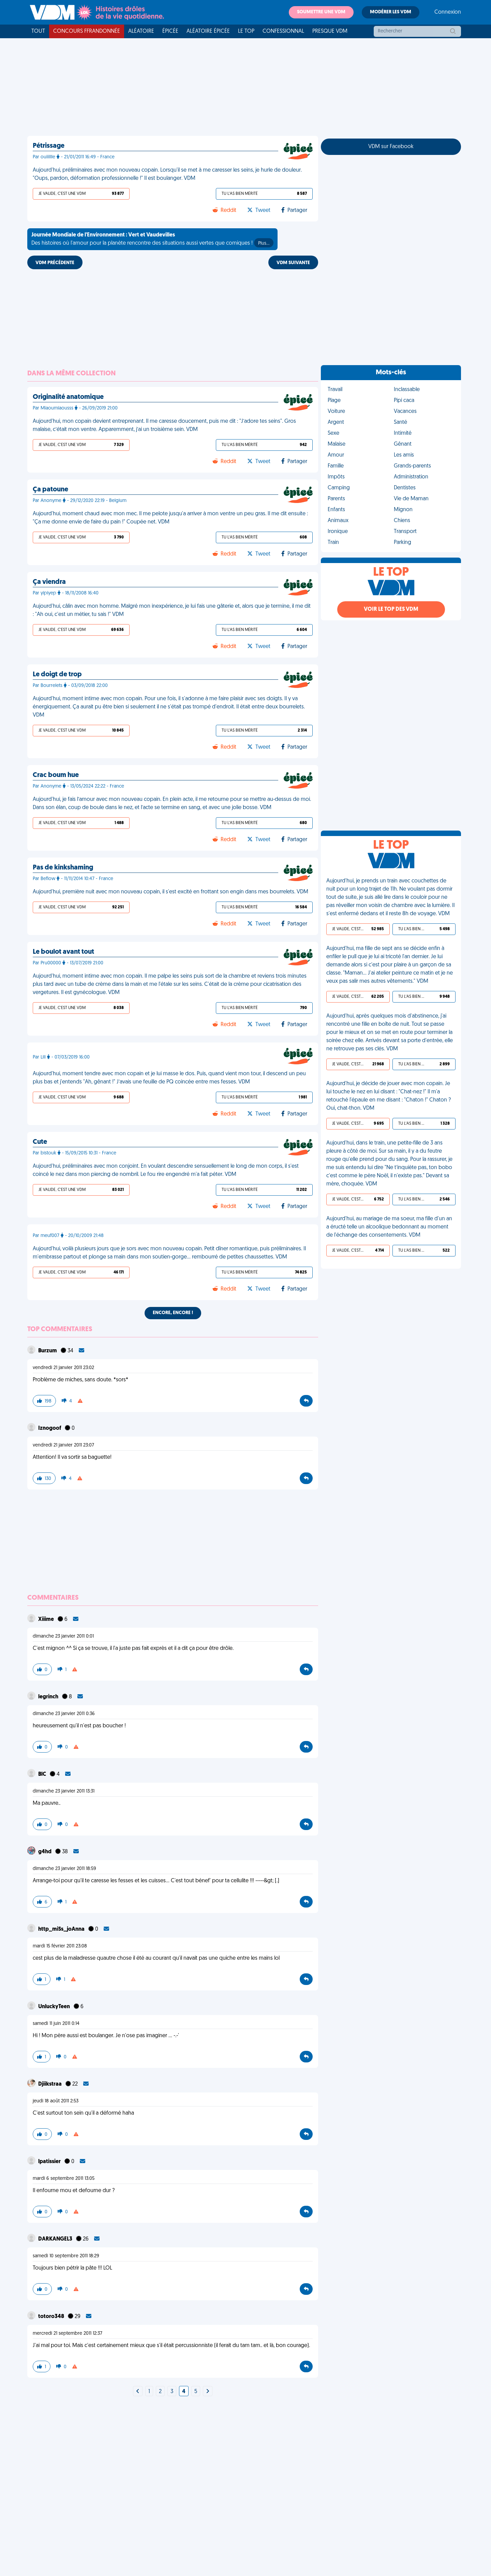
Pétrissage (48, 146)
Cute (40, 1142)
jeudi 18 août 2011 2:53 (55, 2101)
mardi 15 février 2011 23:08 (60, 1946)
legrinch (48, 1697)
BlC (42, 1774)
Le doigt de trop (57, 674)
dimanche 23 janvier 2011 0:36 (64, 1713)
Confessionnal (283, 31)
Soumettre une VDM (321, 12)
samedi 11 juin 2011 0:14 (56, 2023)
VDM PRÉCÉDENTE (54, 262)
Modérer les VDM (390, 12)
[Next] (137, 2392)
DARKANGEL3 (55, 2239)
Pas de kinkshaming (63, 867)
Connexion (447, 12)
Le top (246, 31)
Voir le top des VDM (391, 609)
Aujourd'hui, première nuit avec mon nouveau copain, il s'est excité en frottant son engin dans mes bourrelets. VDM (170, 892)
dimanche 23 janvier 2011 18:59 (64, 1868)
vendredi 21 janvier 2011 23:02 (63, 1367)
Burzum (48, 1351)
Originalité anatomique (68, 397)
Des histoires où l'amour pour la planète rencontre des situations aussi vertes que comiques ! (152, 239)
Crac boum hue (56, 775)
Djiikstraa (50, 2084)
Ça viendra (49, 582)
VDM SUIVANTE (293, 262)
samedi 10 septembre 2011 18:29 (66, 2256)
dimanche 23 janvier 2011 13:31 (63, 1791)
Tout (38, 31)
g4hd (45, 1852)
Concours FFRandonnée (86, 31)
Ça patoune (50, 489)
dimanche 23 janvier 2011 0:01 (63, 1636)
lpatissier (50, 2161)
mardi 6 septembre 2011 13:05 (63, 2178)
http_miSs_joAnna (62, 1929)
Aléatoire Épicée (208, 31)
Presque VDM (329, 31)
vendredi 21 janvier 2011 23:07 (63, 1445)
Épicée (170, 31)
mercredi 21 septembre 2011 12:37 (67, 2333)
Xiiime (46, 1619)
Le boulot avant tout (63, 952)
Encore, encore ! (173, 1312)
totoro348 (51, 2316)
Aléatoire (141, 31)
